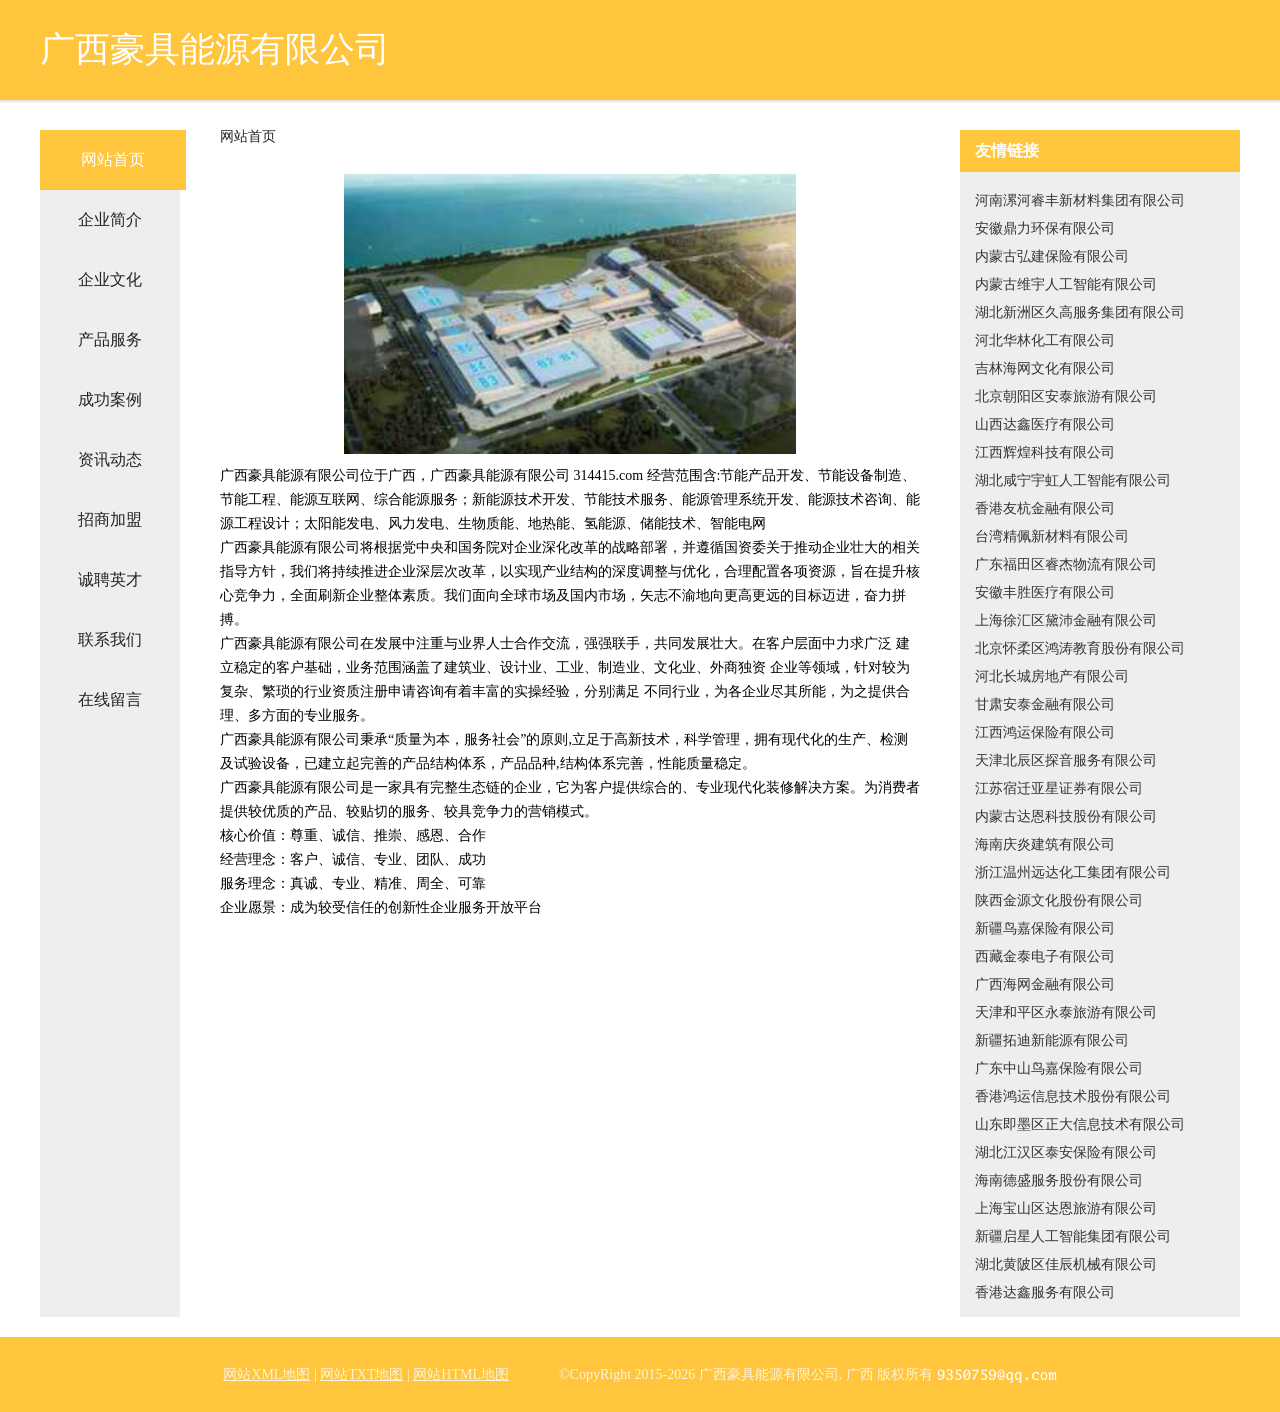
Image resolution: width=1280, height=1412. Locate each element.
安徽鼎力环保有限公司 (1045, 228)
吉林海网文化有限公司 (1045, 368)
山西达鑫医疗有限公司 (1045, 424)
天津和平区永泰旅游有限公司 (1066, 1012)
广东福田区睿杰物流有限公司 (1066, 564)
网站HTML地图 (461, 1374)
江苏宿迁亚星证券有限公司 (1059, 788)
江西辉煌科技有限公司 (1045, 452)
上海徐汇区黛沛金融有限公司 (1066, 620)
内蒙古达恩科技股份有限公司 (1066, 816)
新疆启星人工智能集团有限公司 (1073, 1236)
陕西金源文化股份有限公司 (1059, 900)
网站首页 (113, 159)
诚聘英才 (110, 579)
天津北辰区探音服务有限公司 (1066, 760)
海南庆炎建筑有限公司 (1045, 844)
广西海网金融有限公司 (1045, 984)
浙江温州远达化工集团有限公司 (1073, 872)
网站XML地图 (266, 1374)
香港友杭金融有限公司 (1045, 508)
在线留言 (110, 699)
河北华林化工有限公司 (1045, 340)
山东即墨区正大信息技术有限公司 (1080, 1124)
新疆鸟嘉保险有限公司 (1045, 928)
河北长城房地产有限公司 (1052, 676)
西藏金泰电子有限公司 (1045, 956)
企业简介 (110, 219)
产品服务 (110, 339)
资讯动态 (110, 459)
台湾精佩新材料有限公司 (1052, 536)
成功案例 (110, 399)
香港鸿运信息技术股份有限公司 (1073, 1096)
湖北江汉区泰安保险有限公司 (1066, 1152)
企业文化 (110, 279)
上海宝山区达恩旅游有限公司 (1066, 1208)
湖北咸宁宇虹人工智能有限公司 (1073, 480)
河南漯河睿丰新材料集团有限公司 (1080, 200)
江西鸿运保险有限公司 (1045, 732)
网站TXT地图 (361, 1374)
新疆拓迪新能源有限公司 (1052, 1040)
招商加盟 (110, 519)
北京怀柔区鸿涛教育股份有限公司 (1080, 648)
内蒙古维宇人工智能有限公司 (1066, 284)
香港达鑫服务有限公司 (1045, 1292)
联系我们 (110, 639)
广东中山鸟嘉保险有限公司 (1059, 1068)
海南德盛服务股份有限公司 (1059, 1180)
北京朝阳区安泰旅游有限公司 (1066, 396)
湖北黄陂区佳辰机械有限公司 (1066, 1264)
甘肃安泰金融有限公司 (1045, 704)
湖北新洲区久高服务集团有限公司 (1080, 312)
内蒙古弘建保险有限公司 (1052, 256)
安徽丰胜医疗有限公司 (1045, 592)
